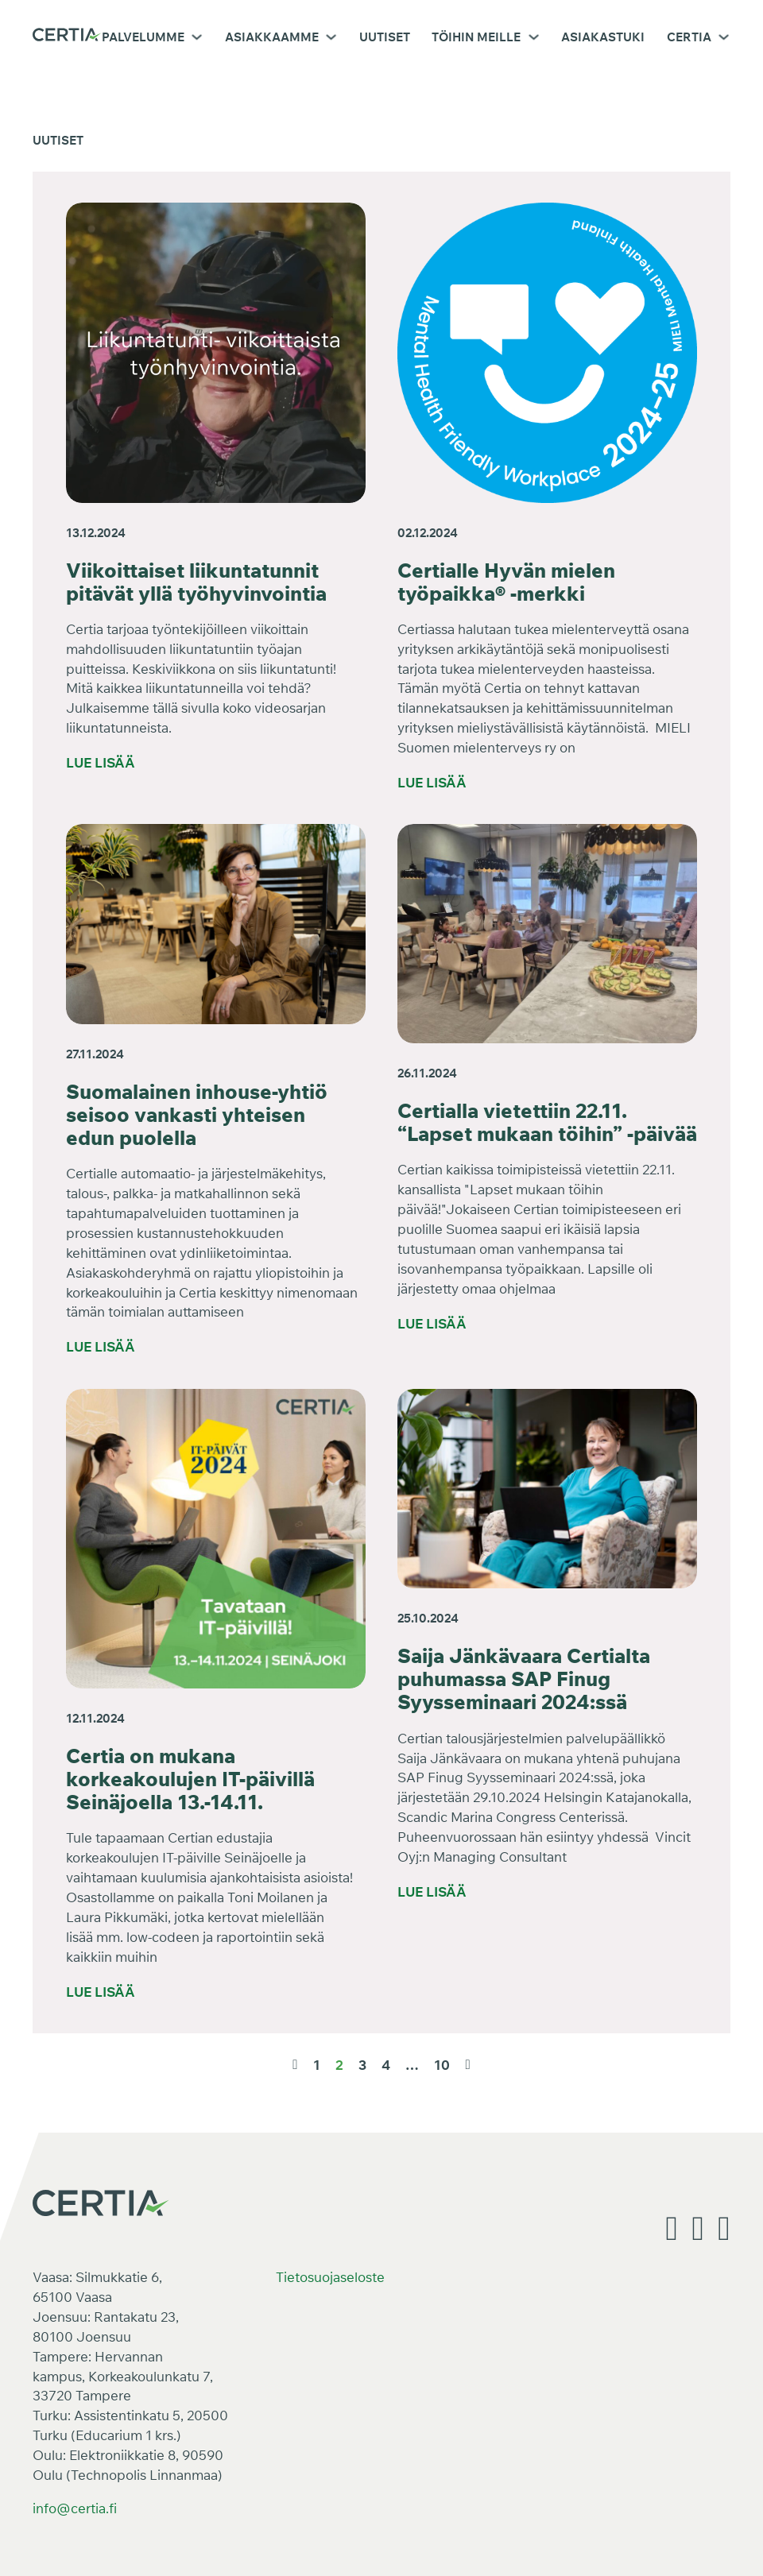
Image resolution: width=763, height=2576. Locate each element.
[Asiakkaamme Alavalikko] (331, 37)
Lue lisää (100, 762)
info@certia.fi (75, 2508)
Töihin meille (476, 36)
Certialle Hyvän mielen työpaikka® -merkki (506, 581)
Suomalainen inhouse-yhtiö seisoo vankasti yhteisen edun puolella (196, 1114)
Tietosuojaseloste (330, 2277)
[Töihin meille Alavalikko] (534, 37)
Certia (689, 36)
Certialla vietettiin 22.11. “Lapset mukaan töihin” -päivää (547, 1122)
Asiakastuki (603, 36)
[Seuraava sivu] (467, 2065)
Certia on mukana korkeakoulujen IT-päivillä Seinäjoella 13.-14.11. (190, 1778)
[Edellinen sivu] (294, 2065)
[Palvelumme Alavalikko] (197, 37)
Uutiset (384, 36)
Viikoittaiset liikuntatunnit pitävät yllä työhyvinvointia (196, 581)
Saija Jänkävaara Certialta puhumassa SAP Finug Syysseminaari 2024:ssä (523, 1678)
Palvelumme (143, 36)
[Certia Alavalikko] (724, 37)
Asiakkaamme (272, 36)
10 (442, 2064)
